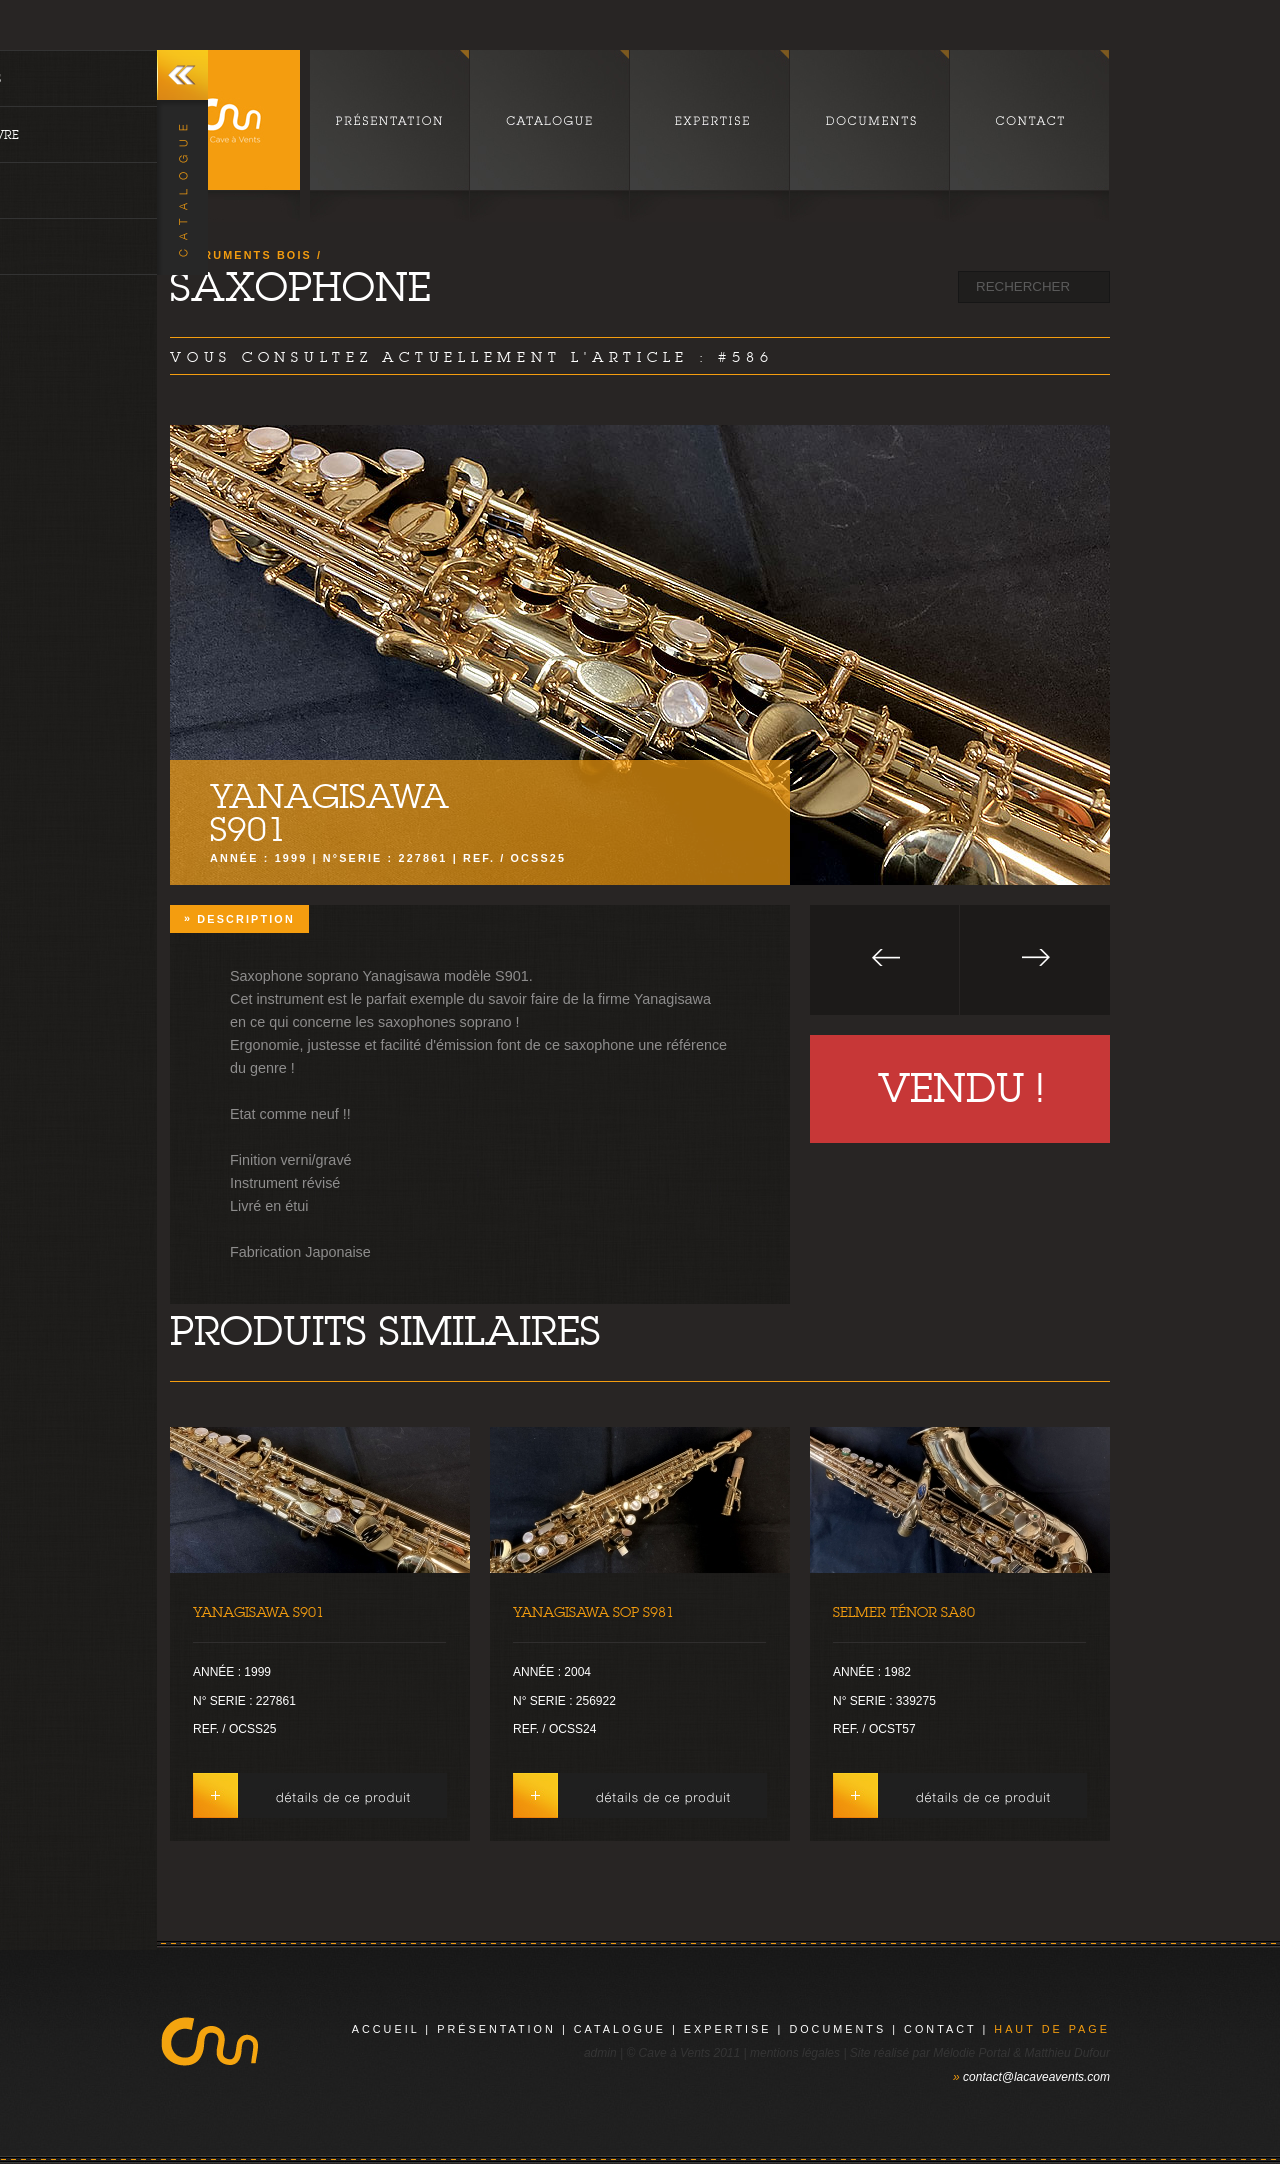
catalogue (620, 2029)
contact (940, 2029)
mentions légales (795, 2053)
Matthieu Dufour (1067, 2053)
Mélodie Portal (971, 2053)
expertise (728, 2029)
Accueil (386, 2029)
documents (837, 2029)
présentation (496, 2029)
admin (600, 2053)
